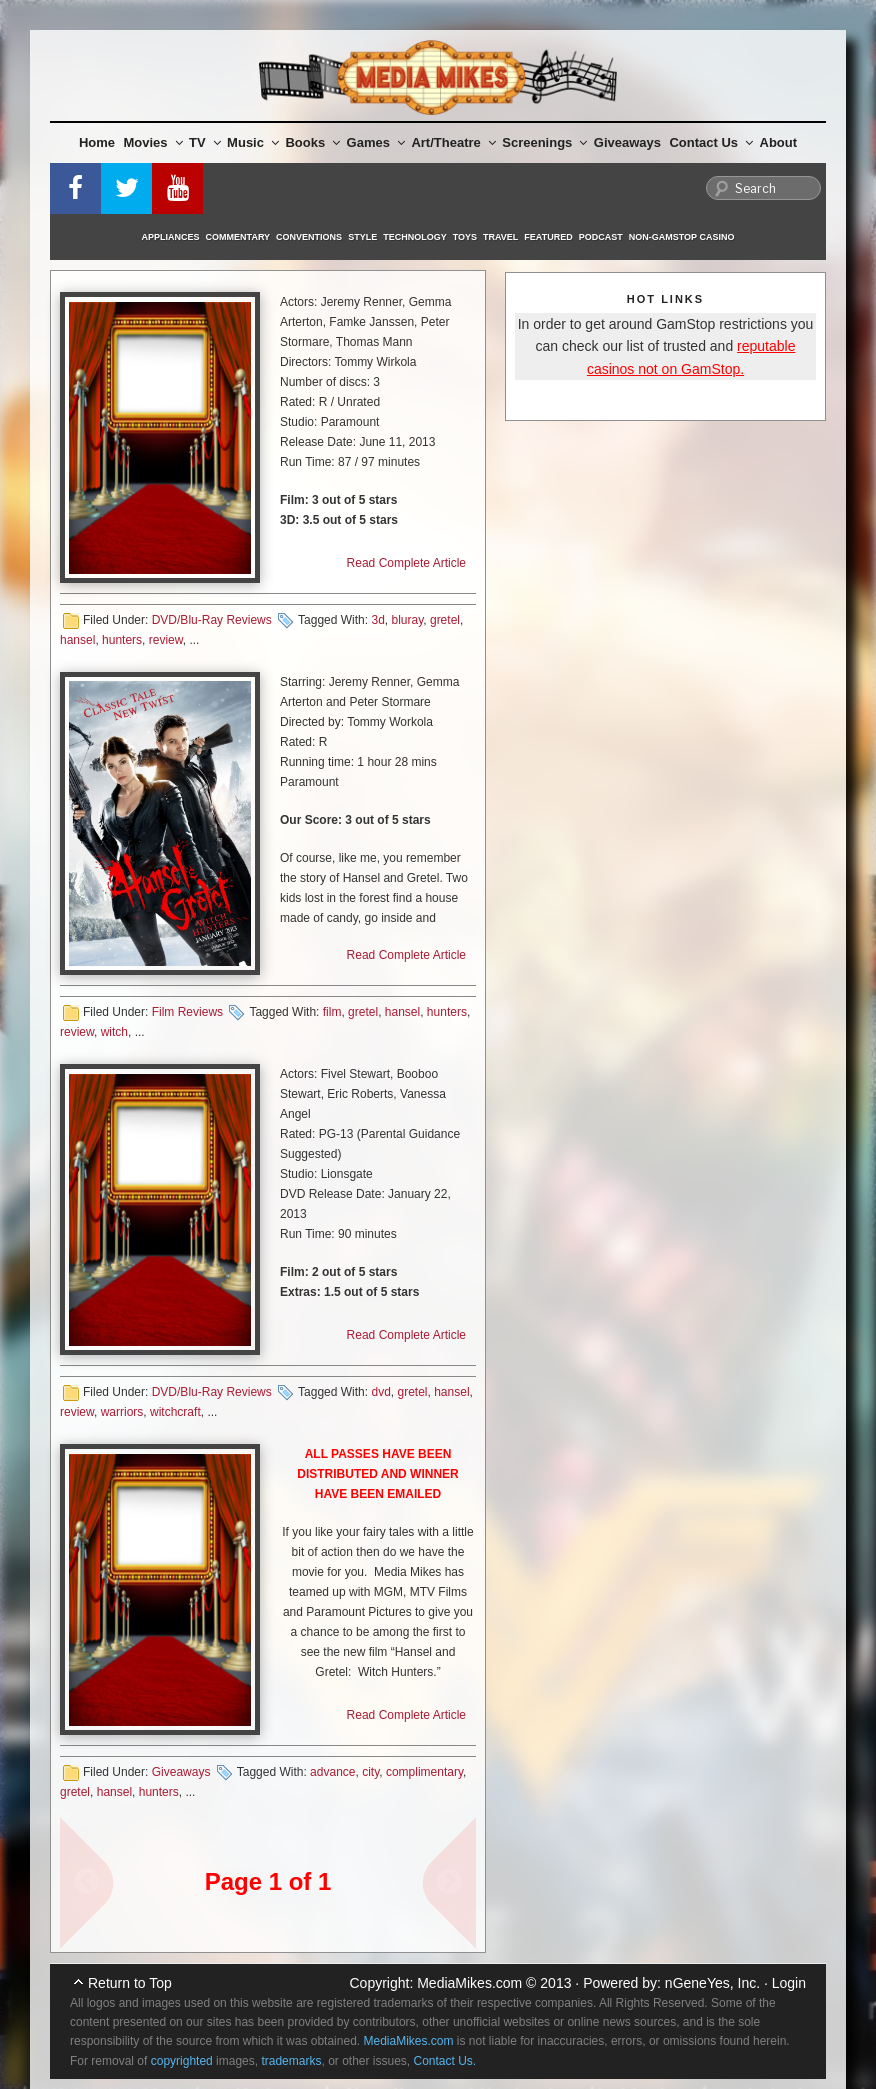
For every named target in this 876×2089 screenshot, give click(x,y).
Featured (548, 237)
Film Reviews (187, 1012)
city (370, 1772)
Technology (415, 237)
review (166, 640)
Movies (153, 142)
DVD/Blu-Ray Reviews (212, 620)
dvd (380, 1392)
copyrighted (182, 2061)
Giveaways (627, 142)
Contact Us (711, 142)
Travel (500, 237)
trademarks (291, 2061)
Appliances (171, 237)
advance (332, 1772)
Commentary (238, 237)
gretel (445, 620)
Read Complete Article (406, 563)
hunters (122, 640)
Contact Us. (445, 2061)
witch (114, 1032)
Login (789, 1983)
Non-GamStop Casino (682, 237)
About (779, 142)
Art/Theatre (453, 142)
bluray (407, 620)
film (332, 1012)
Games (376, 142)
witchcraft (175, 1412)
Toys (465, 237)
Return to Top (130, 1983)
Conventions (309, 237)
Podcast (601, 237)
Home (97, 142)
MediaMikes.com (469, 1983)
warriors (122, 1412)
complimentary (424, 1772)
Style (362, 237)
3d (377, 620)
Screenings (544, 142)
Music (253, 142)
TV (205, 142)
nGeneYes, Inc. (712, 1983)
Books (312, 142)
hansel (77, 640)
